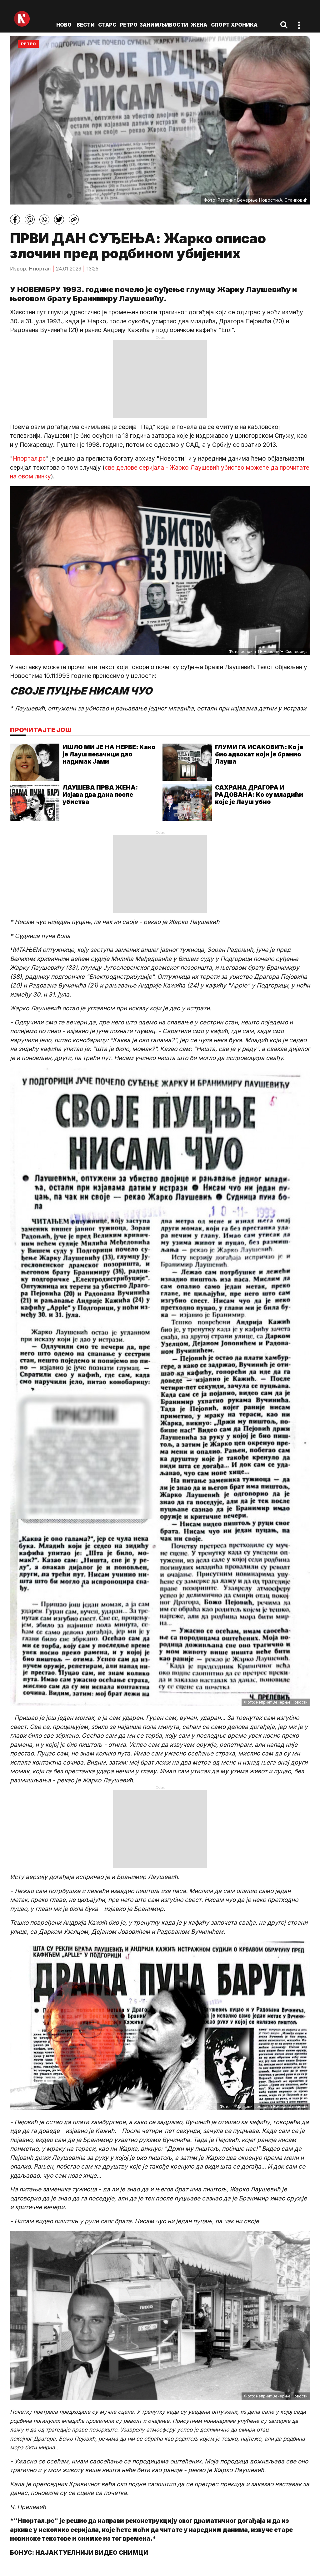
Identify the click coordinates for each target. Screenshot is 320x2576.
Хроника (244, 25)
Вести (86, 25)
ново (64, 25)
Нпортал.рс (29, 458)
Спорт (220, 25)
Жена (199, 25)
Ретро (129, 25)
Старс (107, 25)
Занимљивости (163, 25)
